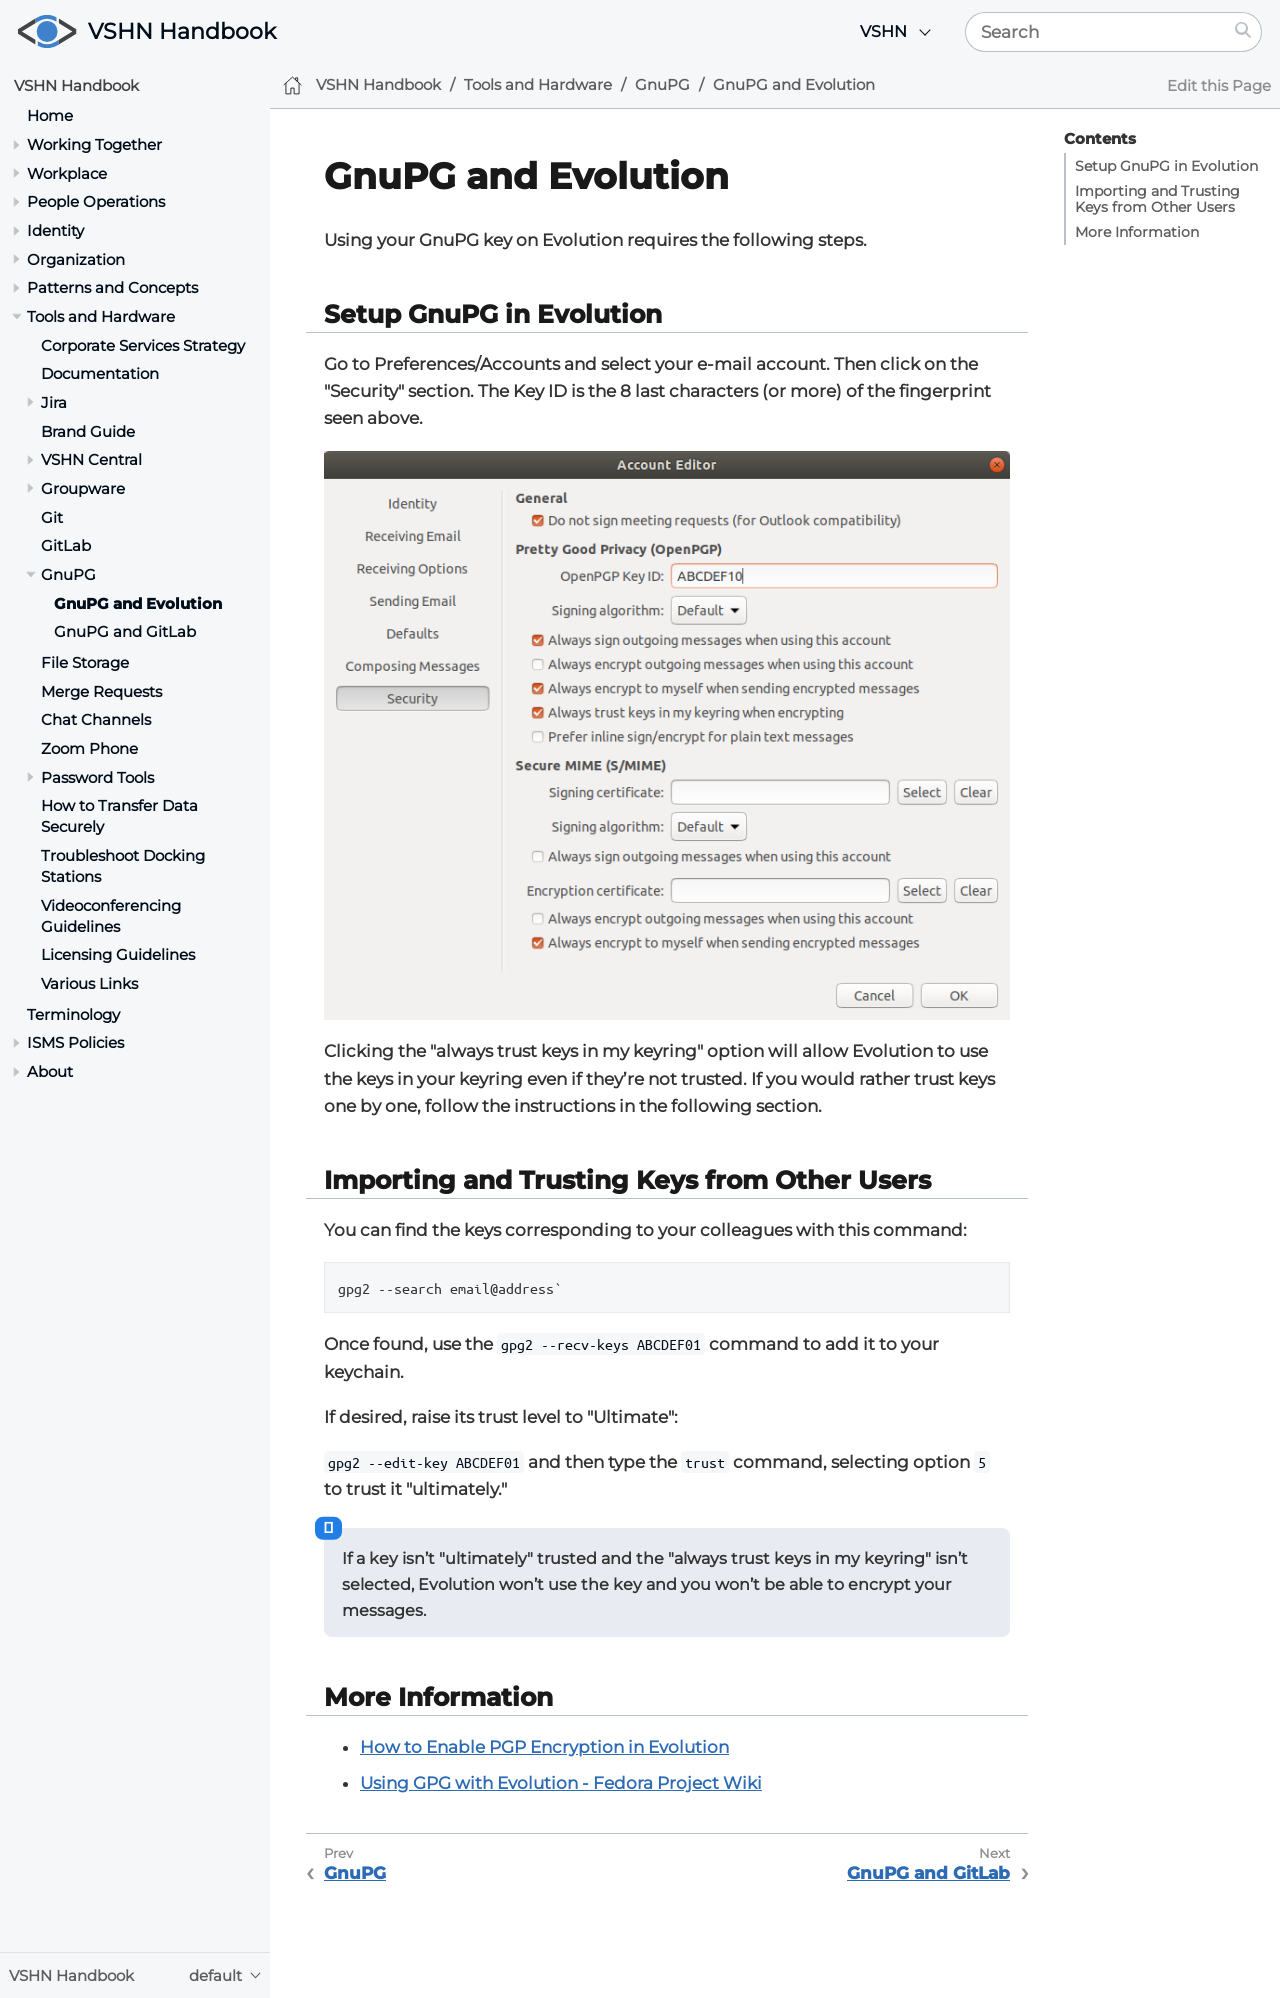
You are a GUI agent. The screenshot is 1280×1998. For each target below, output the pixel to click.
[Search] (1095, 32)
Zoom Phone (89, 748)
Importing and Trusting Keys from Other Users (1157, 199)
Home (50, 115)
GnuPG (68, 574)
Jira (54, 402)
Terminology (73, 1014)
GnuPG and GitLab (125, 631)
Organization (76, 259)
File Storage (85, 662)
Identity (55, 230)
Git (52, 517)
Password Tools (97, 777)
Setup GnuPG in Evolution (1166, 166)
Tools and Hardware (101, 316)
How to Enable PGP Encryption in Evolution (544, 1747)
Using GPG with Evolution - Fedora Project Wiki (561, 1783)
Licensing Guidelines (118, 954)
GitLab (66, 545)
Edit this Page (1219, 85)
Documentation (100, 373)
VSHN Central (91, 459)
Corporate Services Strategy (143, 345)
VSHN (883, 31)
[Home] (292, 85)
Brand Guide (88, 431)
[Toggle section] (16, 144)
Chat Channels (96, 719)
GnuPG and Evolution (138, 603)
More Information (1137, 232)
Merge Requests (101, 691)
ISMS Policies (75, 1042)
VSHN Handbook (182, 31)
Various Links (89, 983)
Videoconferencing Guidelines (111, 916)
